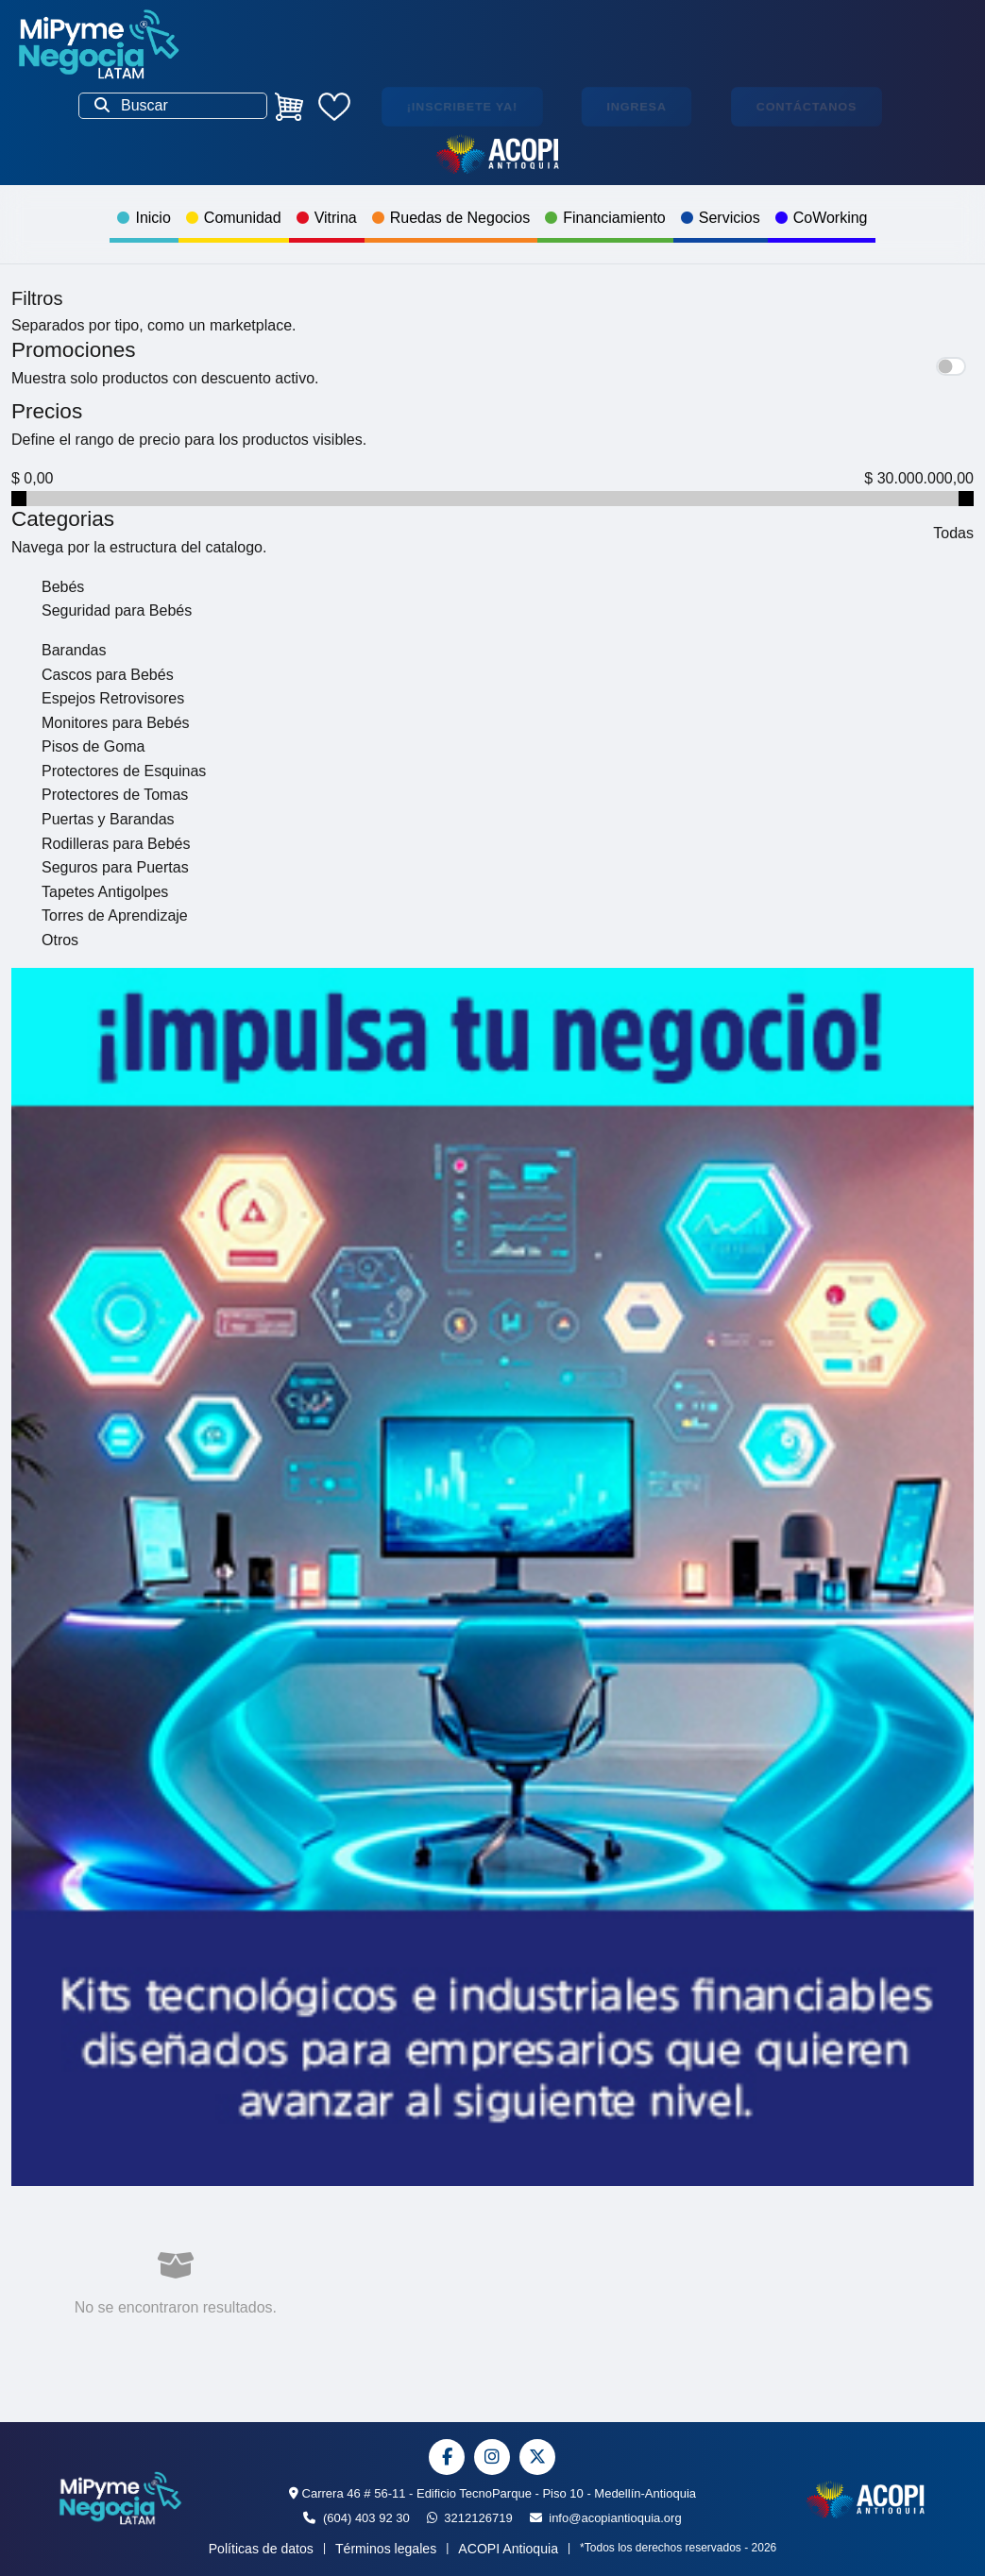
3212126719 (470, 2518)
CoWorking (821, 218)
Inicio (143, 218)
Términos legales (385, 2548)
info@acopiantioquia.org (606, 2518)
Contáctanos (806, 106)
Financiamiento (605, 218)
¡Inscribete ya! (462, 106)
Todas (953, 533)
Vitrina (327, 218)
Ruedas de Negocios (451, 218)
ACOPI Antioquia (508, 2548)
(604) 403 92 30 (356, 2518)
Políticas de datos (261, 2548)
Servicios (720, 218)
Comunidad (233, 218)
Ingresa (636, 106)
